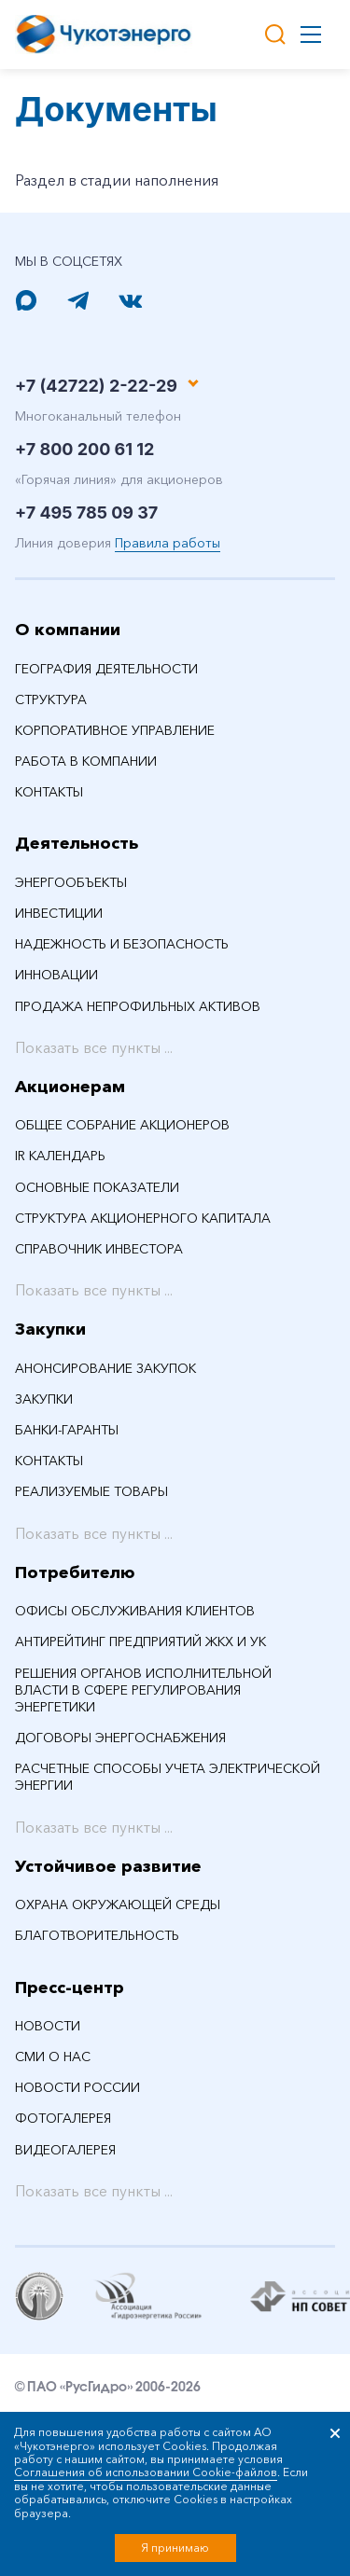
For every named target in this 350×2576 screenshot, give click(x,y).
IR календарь (60, 1155)
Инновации (56, 974)
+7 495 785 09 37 (86, 512)
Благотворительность (97, 1935)
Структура (51, 699)
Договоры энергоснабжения (120, 1737)
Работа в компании (86, 761)
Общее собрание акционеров (122, 1124)
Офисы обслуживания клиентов (135, 1610)
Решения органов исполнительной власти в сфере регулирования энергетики (143, 1690)
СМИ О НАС (53, 2056)
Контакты (49, 791)
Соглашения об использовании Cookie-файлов (145, 2472)
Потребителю (75, 1572)
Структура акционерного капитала (143, 1218)
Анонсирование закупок (105, 1368)
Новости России (77, 2087)
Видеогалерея (65, 2149)
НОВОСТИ (47, 2025)
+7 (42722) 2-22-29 (96, 385)
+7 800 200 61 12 (84, 449)
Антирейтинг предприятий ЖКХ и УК (140, 1641)
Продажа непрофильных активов (137, 1006)
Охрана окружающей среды (117, 1904)
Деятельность (76, 843)
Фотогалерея (63, 2118)
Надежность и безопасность (122, 943)
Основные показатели (97, 1187)
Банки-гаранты (67, 1429)
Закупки (50, 1329)
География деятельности (106, 668)
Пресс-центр (69, 1987)
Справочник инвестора (99, 1248)
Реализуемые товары (91, 1491)
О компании (67, 629)
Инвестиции (59, 913)
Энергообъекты (71, 882)
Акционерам (70, 1086)
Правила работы (167, 542)
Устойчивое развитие (108, 1866)
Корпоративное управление (115, 730)
